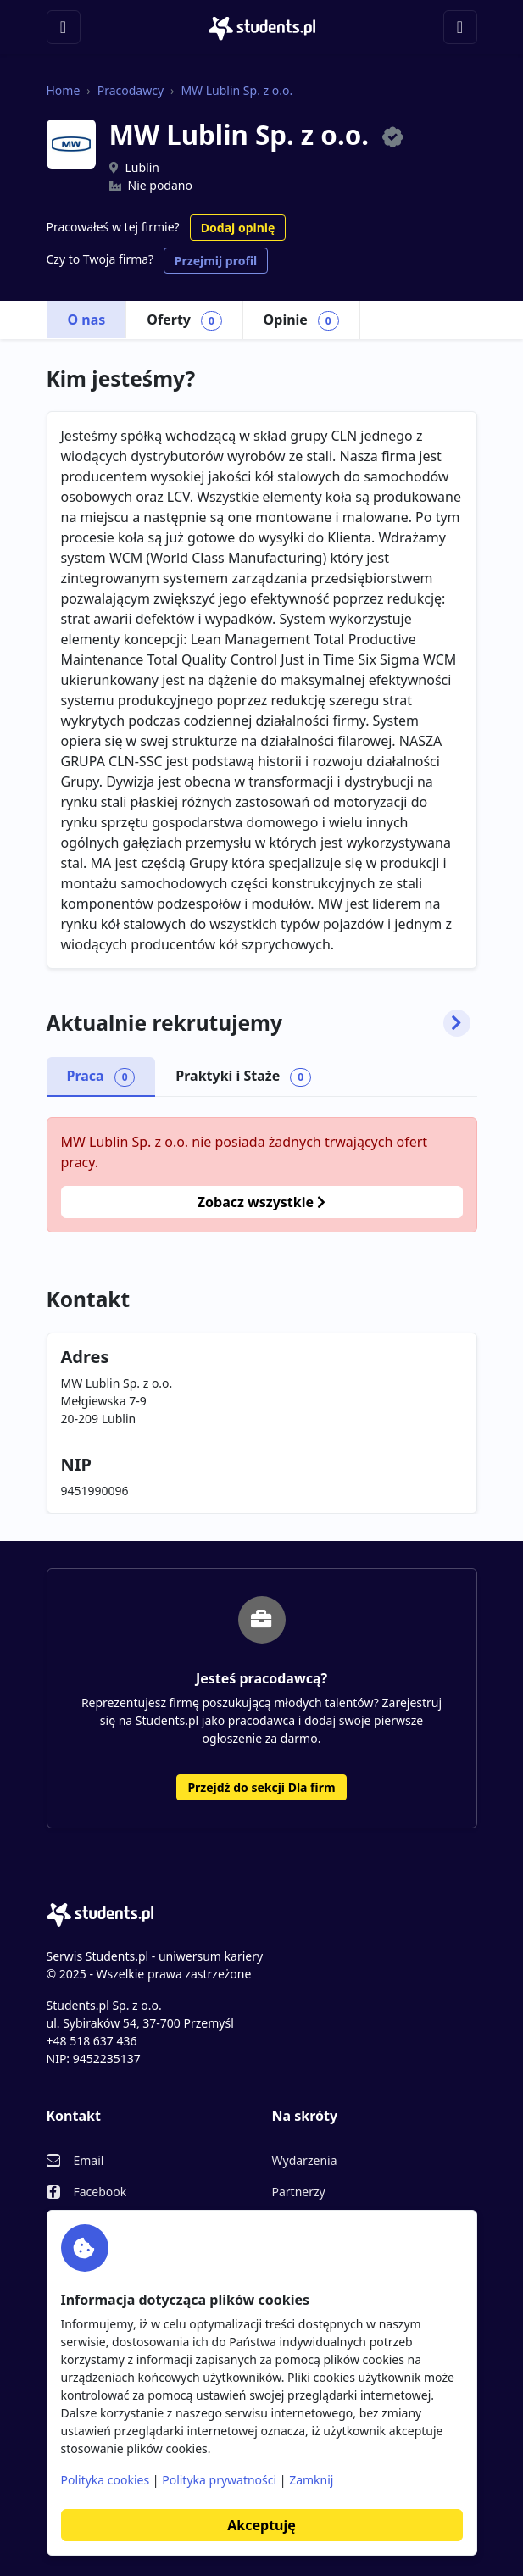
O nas (87, 319)
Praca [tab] (101, 1076)
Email (89, 2160)
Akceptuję (261, 2525)
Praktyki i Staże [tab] (243, 1076)
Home (64, 90)
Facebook (100, 2192)
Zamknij (311, 2480)
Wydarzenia (304, 2160)
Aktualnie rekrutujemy (258, 1023)
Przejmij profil (216, 261)
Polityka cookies (105, 2480)
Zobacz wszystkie (261, 1202)
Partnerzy (298, 2192)
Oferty (184, 320)
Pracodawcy (130, 90)
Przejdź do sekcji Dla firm (261, 1787)
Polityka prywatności (219, 2480)
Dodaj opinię (238, 228)
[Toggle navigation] (64, 27)
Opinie (301, 320)
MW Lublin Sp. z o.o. (236, 90)
